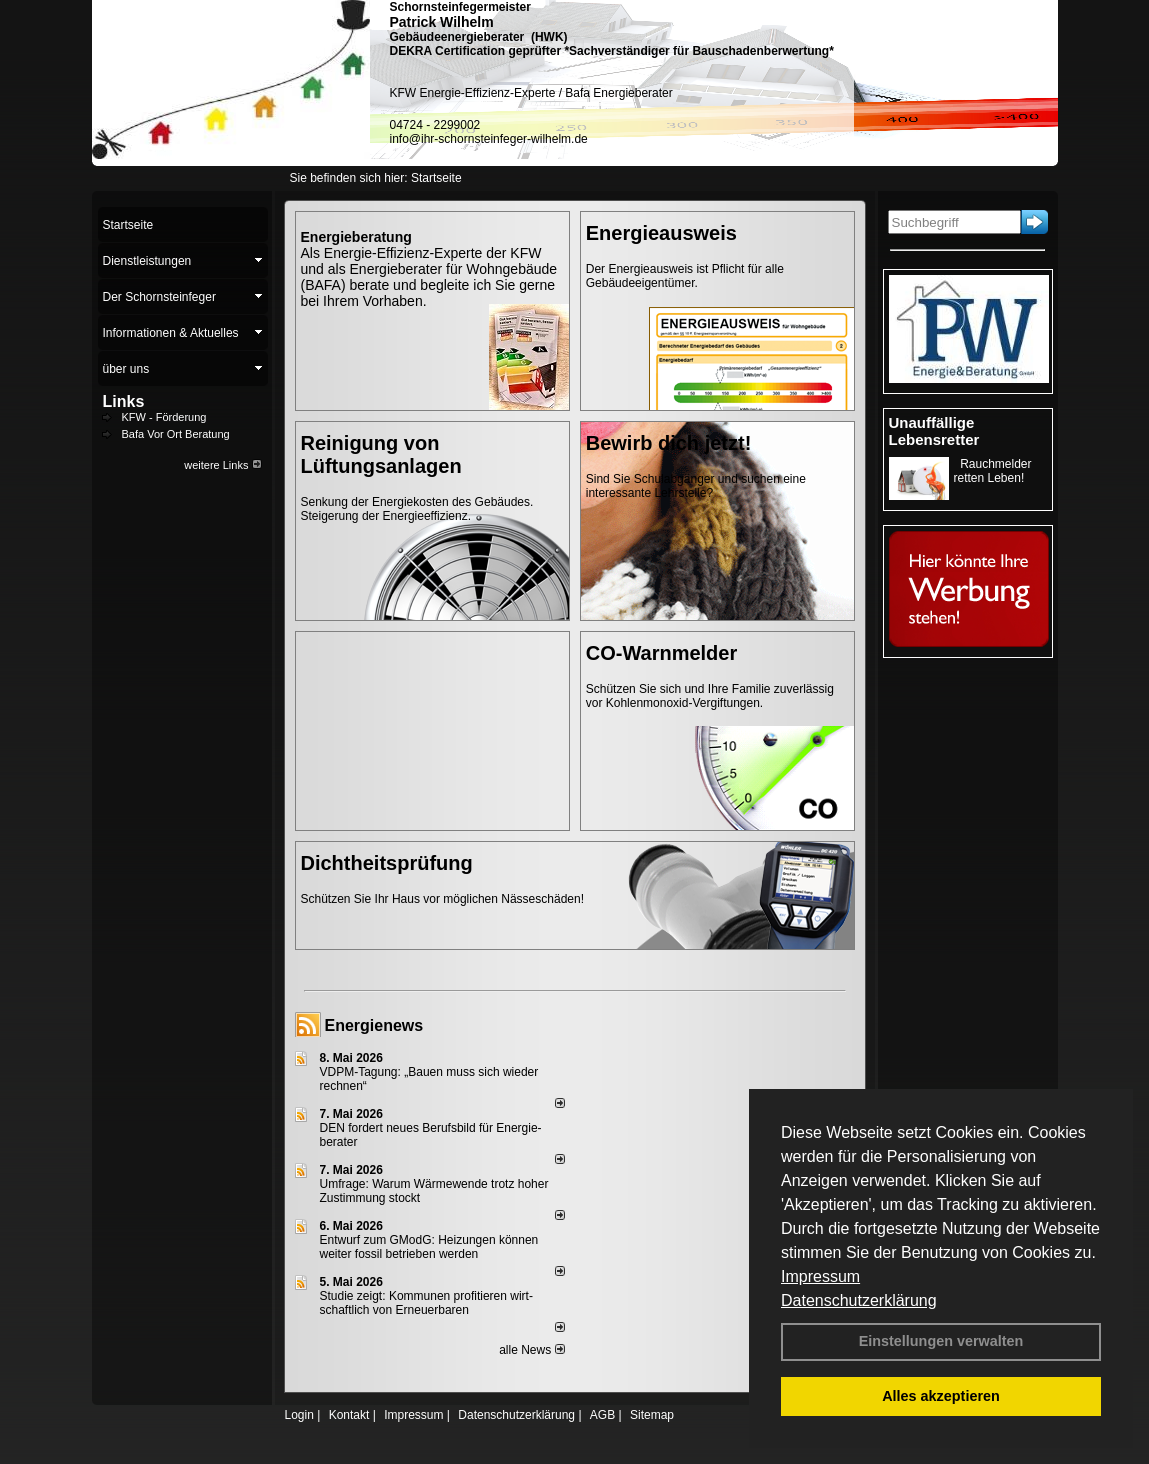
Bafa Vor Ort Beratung (176, 434)
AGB (602, 1415)
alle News (531, 1350)
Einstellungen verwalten (941, 1341)
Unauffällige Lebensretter (934, 431)
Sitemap (652, 1415)
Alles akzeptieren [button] (941, 1396)
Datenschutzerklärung (859, 1300)
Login (299, 1415)
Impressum (820, 1276)
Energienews (374, 1025)
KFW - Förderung (164, 417)
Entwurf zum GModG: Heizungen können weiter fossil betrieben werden (429, 1247)
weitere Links (222, 465)
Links (124, 401)
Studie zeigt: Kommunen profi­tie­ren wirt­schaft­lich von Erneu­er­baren (426, 1303)
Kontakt (349, 1415)
